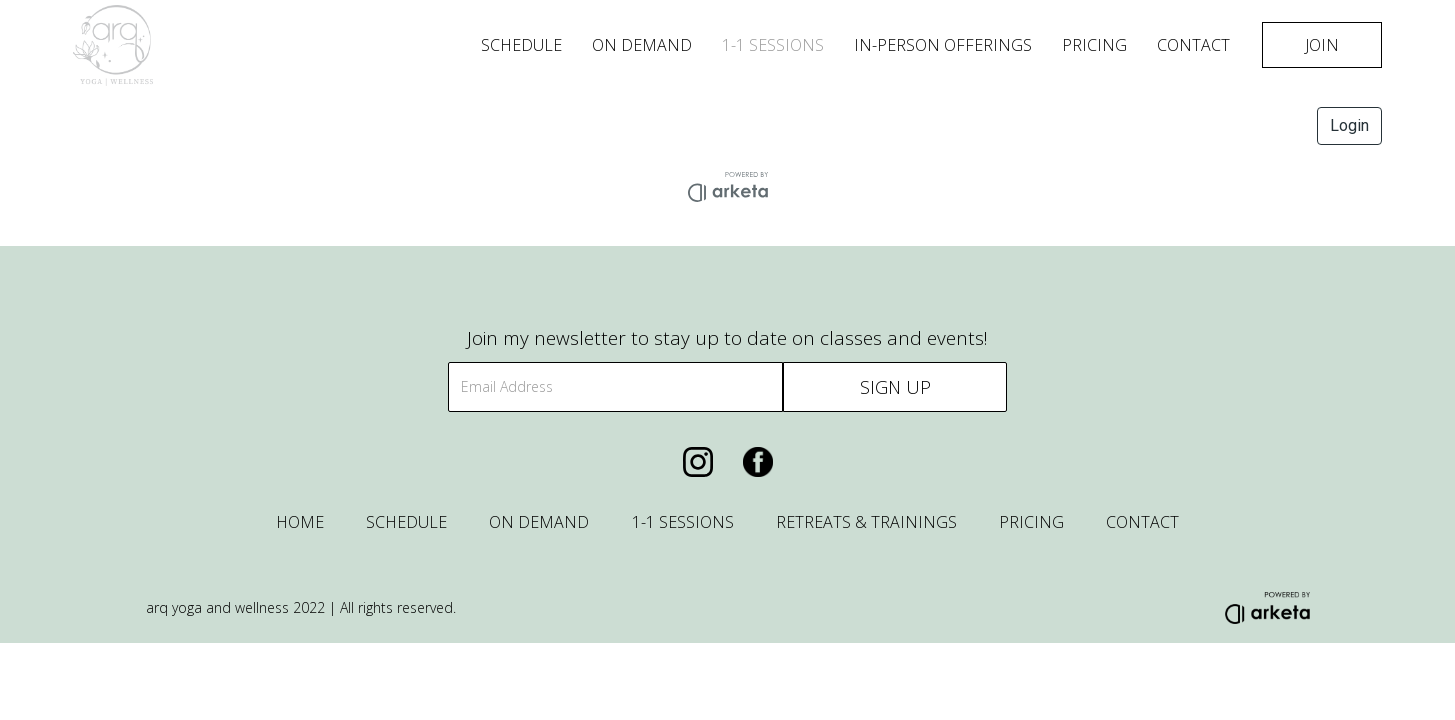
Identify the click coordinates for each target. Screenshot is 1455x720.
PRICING (1031, 522)
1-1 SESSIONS (773, 45)
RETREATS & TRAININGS (866, 522)
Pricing (1094, 45)
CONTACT (1142, 522)
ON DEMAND (539, 522)
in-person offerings (943, 45)
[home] (220, 45)
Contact (1193, 45)
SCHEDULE (406, 522)
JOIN (1322, 45)
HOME (300, 522)
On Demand (642, 45)
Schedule (521, 45)
